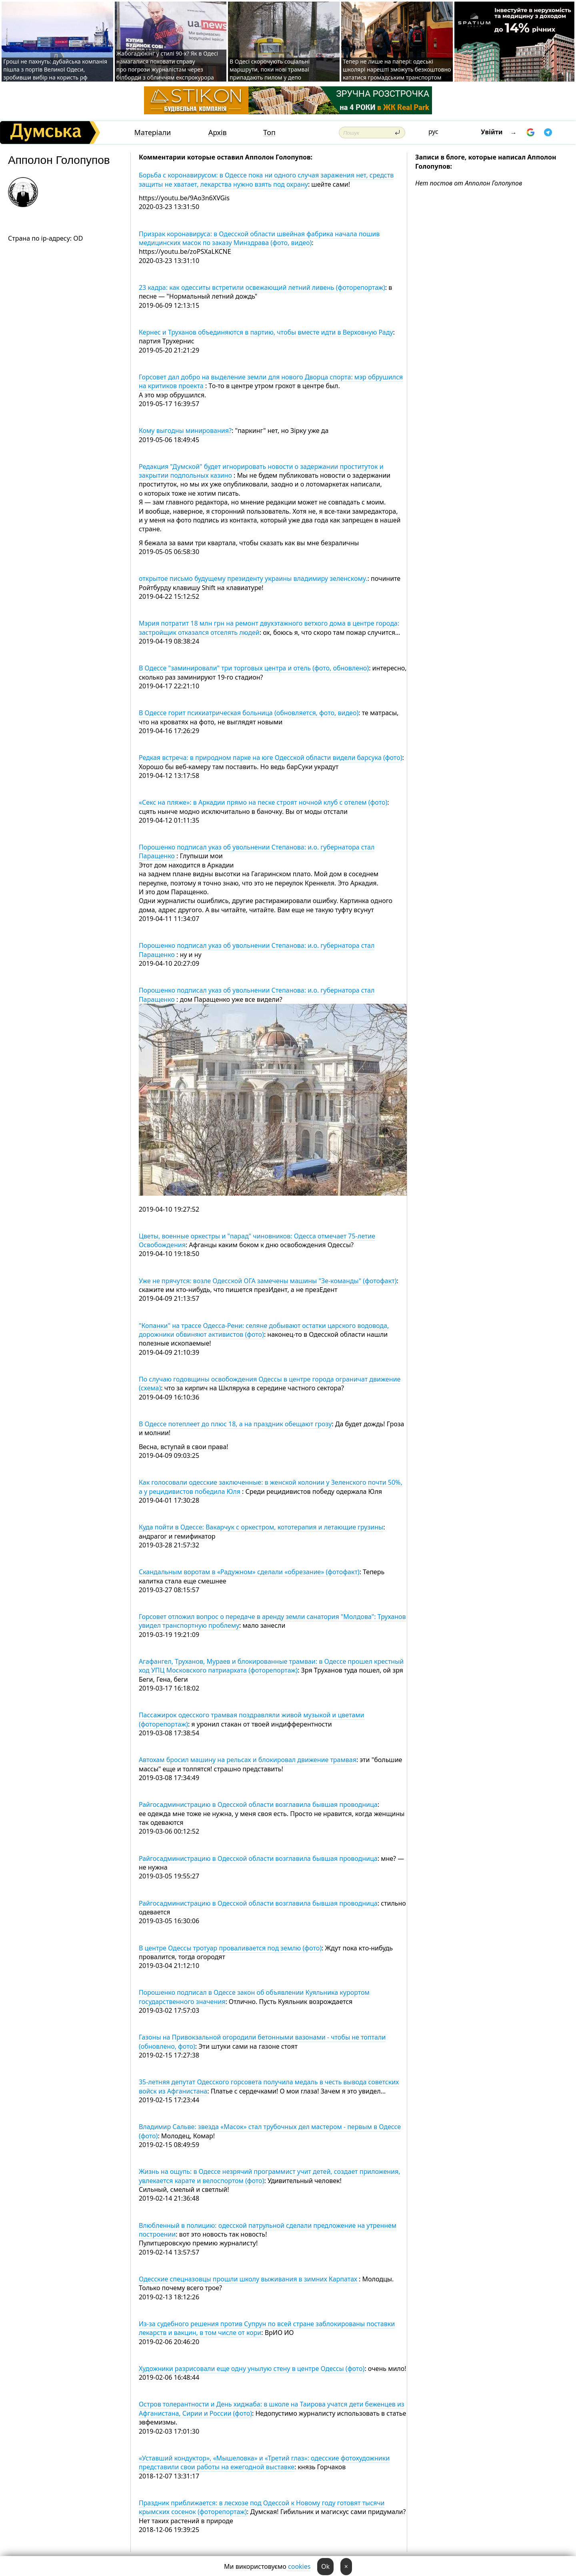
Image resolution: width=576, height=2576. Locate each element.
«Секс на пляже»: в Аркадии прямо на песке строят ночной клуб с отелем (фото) (263, 802)
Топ (269, 132)
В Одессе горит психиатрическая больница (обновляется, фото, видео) (248, 712)
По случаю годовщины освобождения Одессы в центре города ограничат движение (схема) (269, 1383)
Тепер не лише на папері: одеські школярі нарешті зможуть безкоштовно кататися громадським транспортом (397, 69)
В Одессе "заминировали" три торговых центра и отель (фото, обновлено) (254, 668)
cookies (299, 2566)
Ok (325, 2566)
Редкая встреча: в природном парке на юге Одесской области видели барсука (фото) (270, 757)
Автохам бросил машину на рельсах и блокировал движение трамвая (247, 1759)
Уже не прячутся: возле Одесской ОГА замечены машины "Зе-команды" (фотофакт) (268, 1280)
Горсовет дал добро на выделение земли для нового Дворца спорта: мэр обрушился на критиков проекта (271, 381)
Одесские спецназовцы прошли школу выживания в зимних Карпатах (249, 2279)
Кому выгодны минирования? (185, 430)
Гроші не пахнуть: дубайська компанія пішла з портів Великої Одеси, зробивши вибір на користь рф (55, 69)
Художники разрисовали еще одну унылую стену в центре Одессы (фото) (252, 2368)
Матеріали (152, 132)
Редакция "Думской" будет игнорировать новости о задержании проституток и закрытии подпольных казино (261, 471)
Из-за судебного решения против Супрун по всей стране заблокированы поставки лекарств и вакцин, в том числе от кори (267, 2328)
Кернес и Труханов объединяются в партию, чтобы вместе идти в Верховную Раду (266, 332)
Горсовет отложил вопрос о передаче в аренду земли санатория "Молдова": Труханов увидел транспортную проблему (272, 1621)
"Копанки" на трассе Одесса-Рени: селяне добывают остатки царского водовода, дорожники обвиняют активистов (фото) (264, 1330)
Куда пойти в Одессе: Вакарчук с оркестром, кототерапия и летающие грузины (261, 1527)
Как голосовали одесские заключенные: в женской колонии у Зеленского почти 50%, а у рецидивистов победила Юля (270, 1486)
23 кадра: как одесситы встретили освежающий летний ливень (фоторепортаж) (262, 287)
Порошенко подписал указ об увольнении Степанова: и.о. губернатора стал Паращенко (256, 851)
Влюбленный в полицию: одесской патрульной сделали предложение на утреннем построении (267, 2230)
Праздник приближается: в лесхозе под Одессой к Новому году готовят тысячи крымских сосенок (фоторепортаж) (262, 2507)
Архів (217, 132)
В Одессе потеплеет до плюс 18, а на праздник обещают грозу (235, 1424)
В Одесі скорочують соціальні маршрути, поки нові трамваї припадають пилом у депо (270, 69)
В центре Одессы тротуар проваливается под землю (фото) (230, 1948)
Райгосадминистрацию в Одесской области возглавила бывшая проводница (258, 1804)
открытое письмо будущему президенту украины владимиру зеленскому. (253, 578)
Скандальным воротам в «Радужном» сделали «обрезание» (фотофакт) (249, 1571)
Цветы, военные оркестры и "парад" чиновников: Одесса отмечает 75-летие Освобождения (257, 1240)
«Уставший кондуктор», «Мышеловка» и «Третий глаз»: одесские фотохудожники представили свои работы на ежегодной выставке (264, 2462)
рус (433, 131)
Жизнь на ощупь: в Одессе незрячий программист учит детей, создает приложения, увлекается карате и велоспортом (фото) (269, 2176)
